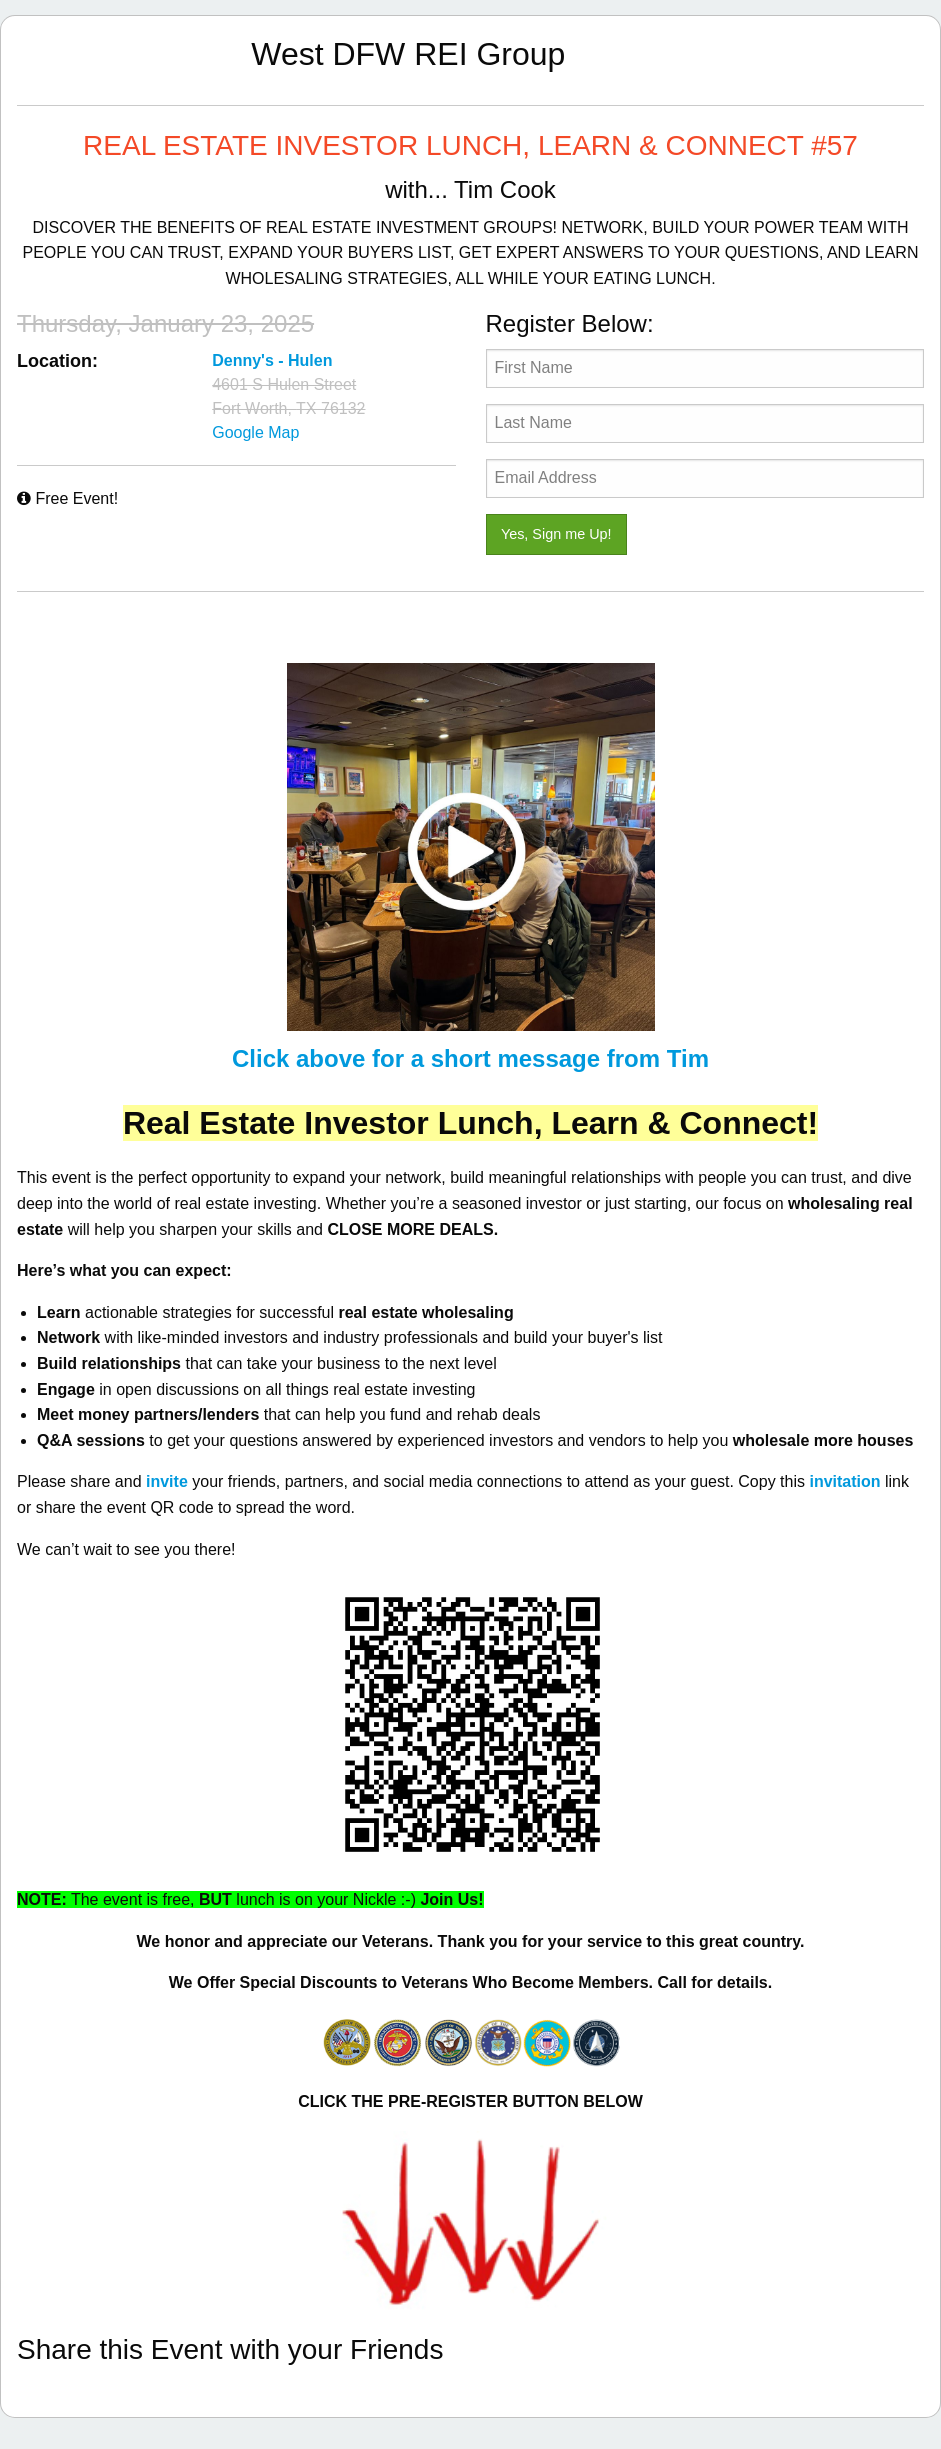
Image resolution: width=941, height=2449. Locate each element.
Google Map (255, 432)
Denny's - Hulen (272, 360)
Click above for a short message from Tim (470, 1058)
